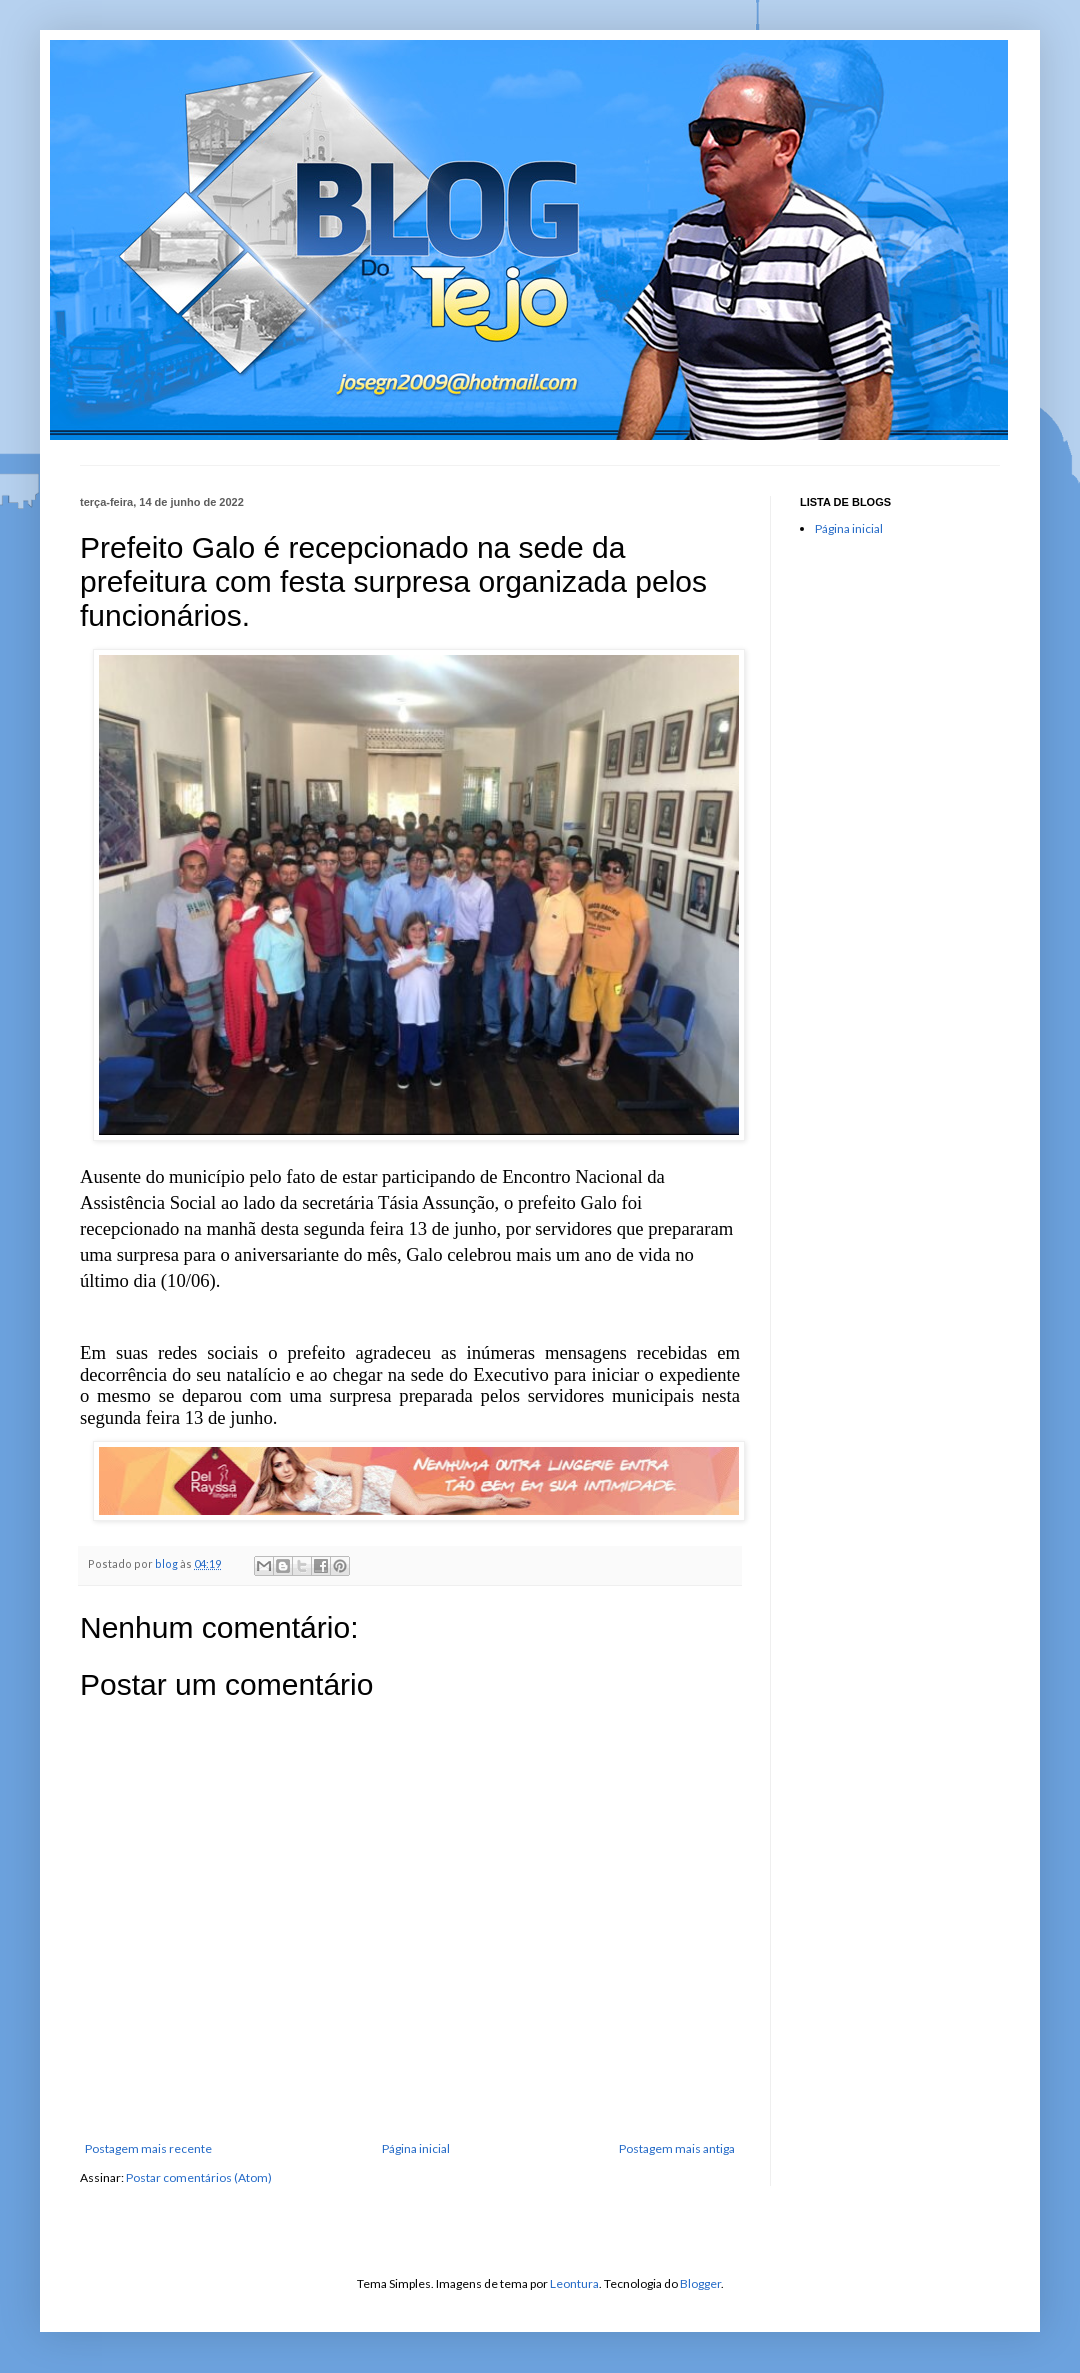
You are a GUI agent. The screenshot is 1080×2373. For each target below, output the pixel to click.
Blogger (700, 2283)
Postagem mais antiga (677, 2148)
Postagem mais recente (148, 2148)
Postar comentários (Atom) (199, 2177)
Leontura (574, 2283)
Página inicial (416, 2148)
